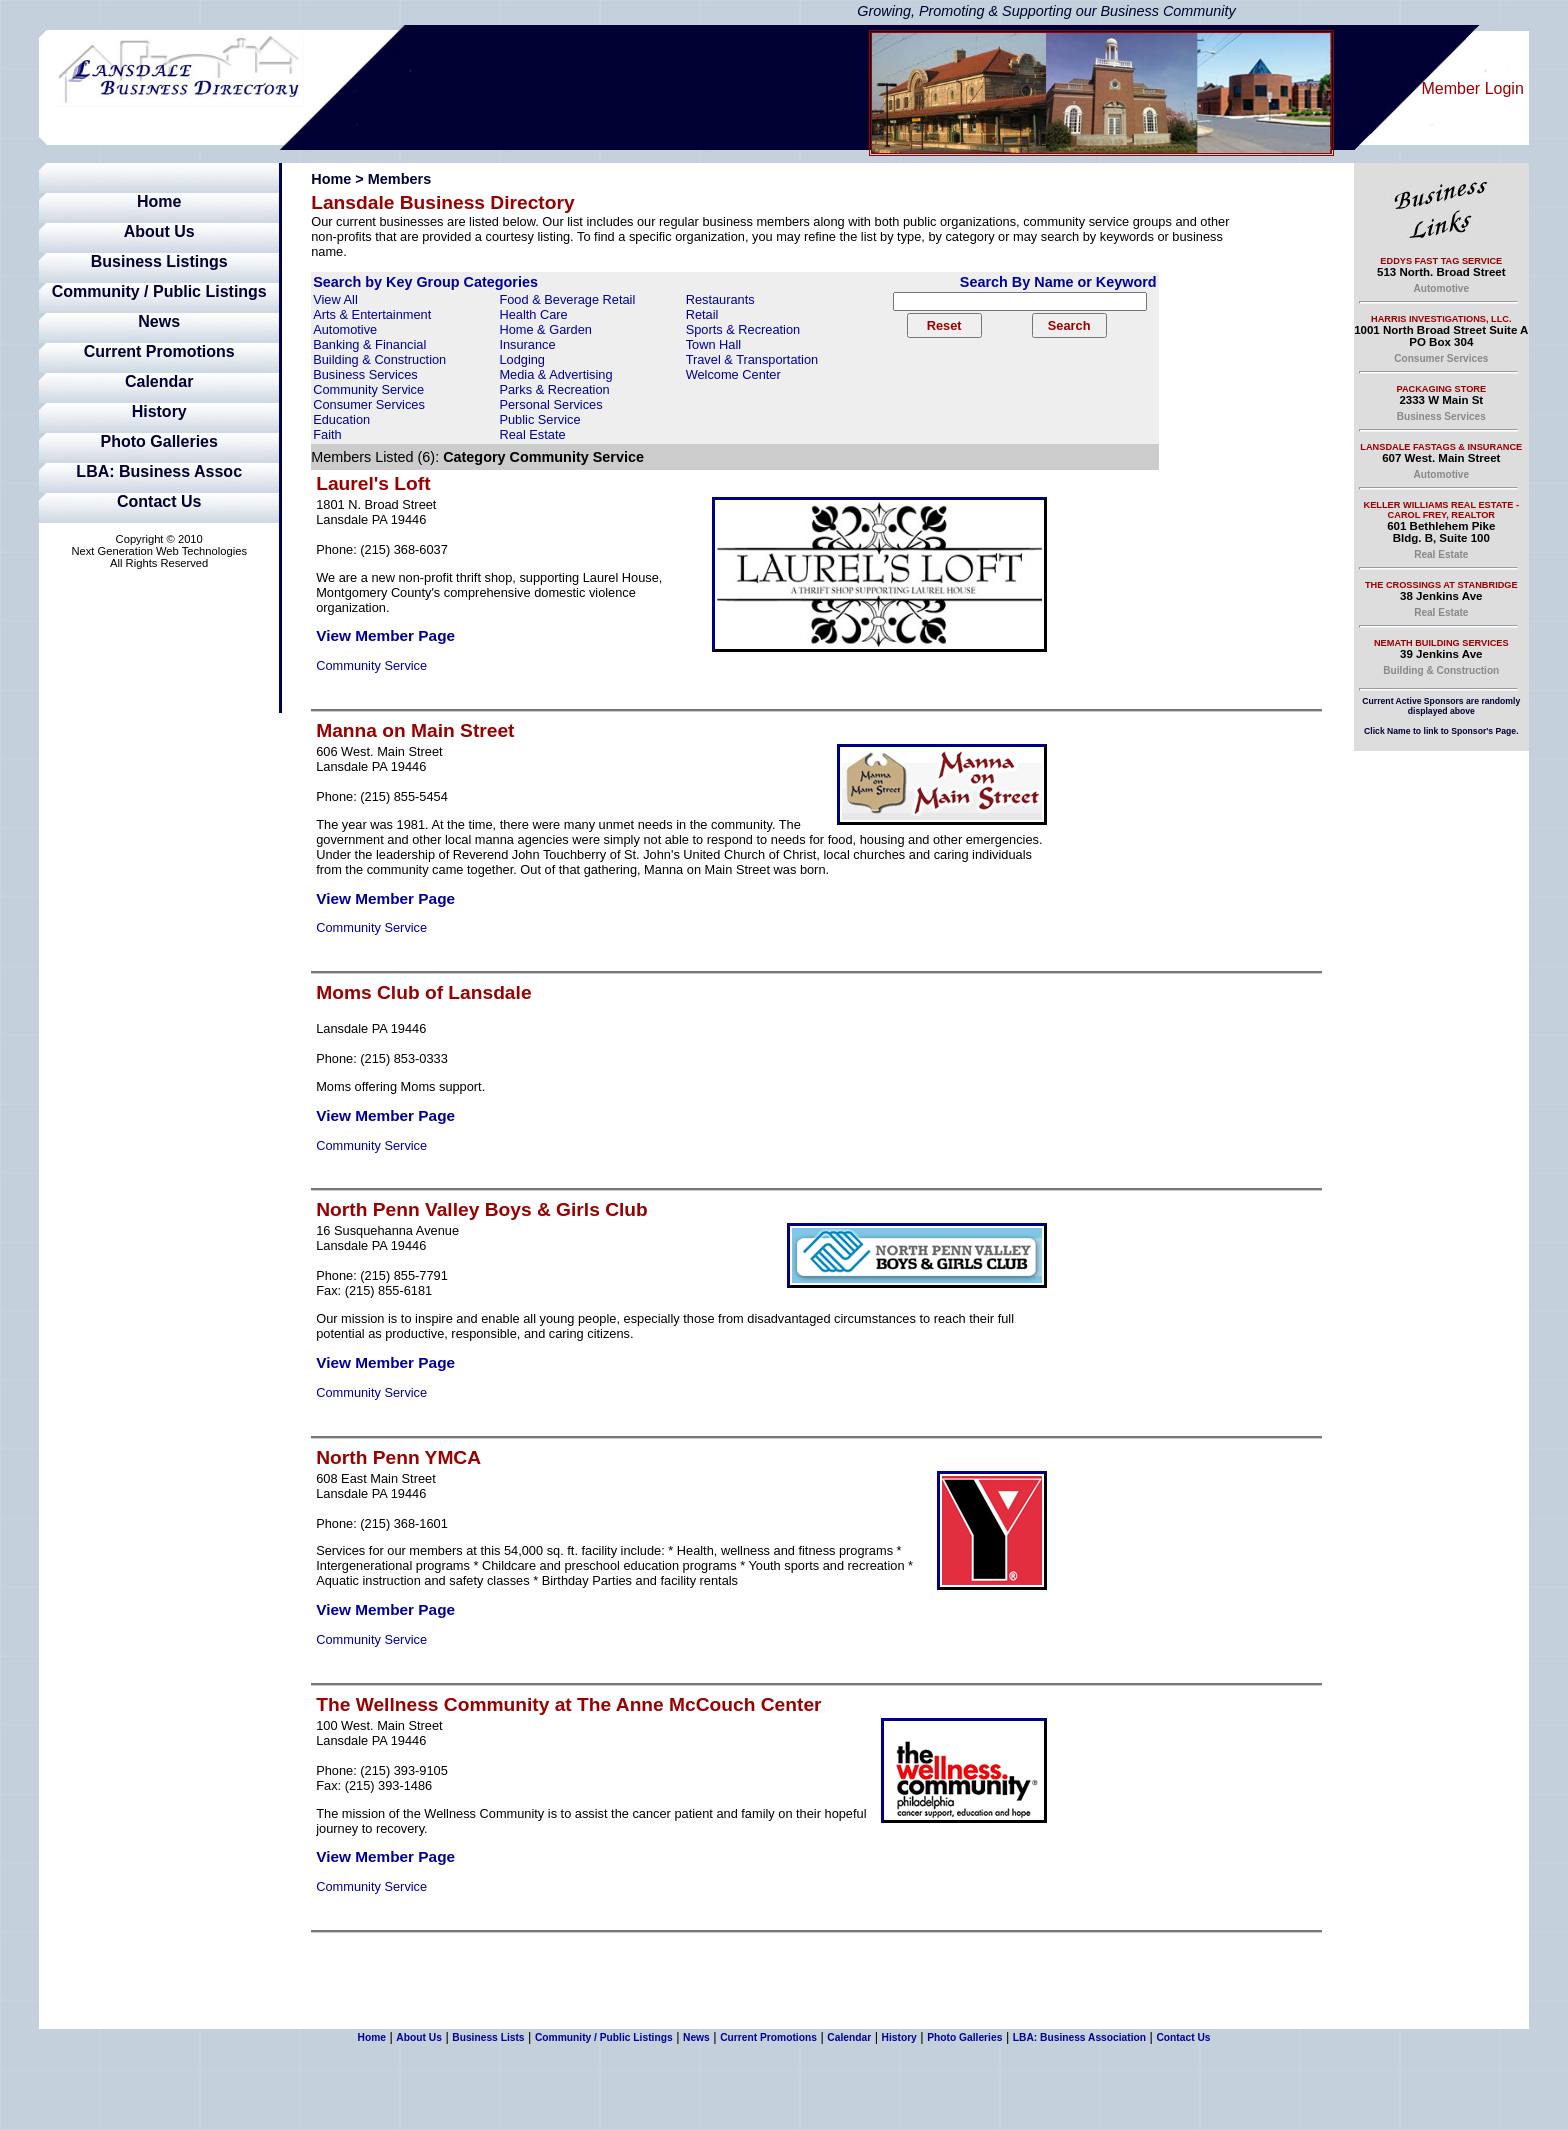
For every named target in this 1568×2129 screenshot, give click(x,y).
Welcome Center (733, 374)
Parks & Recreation (554, 389)
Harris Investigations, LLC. (1441, 319)
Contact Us (159, 501)
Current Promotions (159, 351)
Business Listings (159, 261)
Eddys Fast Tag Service (1441, 261)
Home (159, 201)
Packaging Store (1441, 389)
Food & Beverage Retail (567, 299)
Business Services (365, 374)
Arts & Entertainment (372, 314)
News (159, 321)
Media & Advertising (555, 374)
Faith (327, 434)
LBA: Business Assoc (159, 471)
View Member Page (385, 635)
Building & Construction (379, 359)
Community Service (368, 389)
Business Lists (488, 2037)
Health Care (533, 314)
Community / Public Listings (159, 291)
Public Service (539, 419)
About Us (159, 231)
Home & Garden (545, 329)
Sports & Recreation (743, 329)
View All (335, 299)
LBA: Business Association (1079, 2037)
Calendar (159, 381)
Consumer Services (369, 404)
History (159, 411)
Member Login (1473, 88)
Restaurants (720, 299)
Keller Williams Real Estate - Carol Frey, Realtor (1441, 510)
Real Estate (532, 434)
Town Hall (713, 344)
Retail (702, 314)
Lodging (522, 359)
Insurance (527, 344)
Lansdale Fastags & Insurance (1441, 447)
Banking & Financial (369, 344)
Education (341, 419)
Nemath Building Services (1441, 643)
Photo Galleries (159, 441)
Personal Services (550, 404)
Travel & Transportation (752, 359)
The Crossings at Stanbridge (1441, 585)
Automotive (345, 329)
